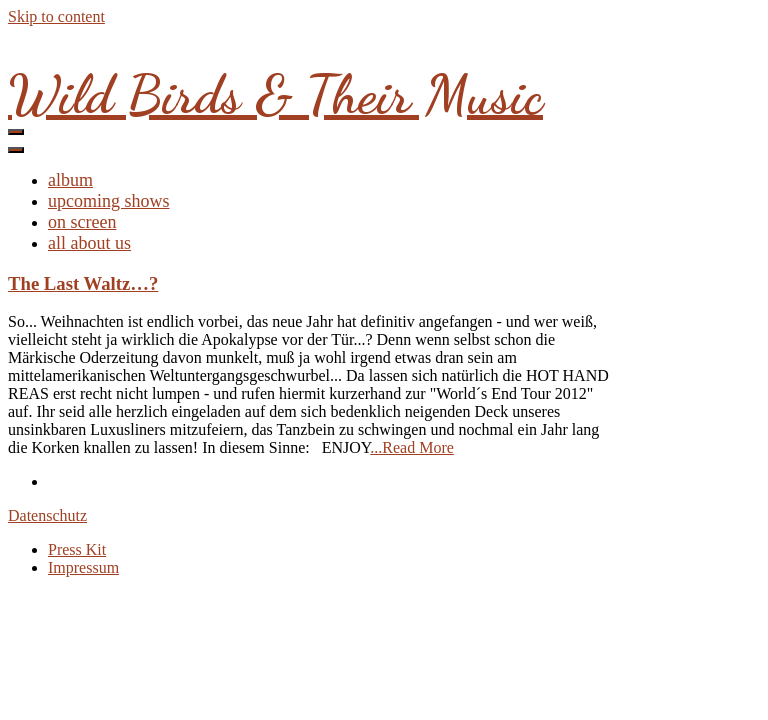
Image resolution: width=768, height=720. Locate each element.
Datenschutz (47, 515)
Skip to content (56, 16)
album (70, 180)
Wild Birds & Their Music (275, 94)
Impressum (83, 567)
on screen (82, 222)
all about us (89, 243)
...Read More (412, 447)
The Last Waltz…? (83, 283)
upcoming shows (109, 201)
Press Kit (77, 549)
